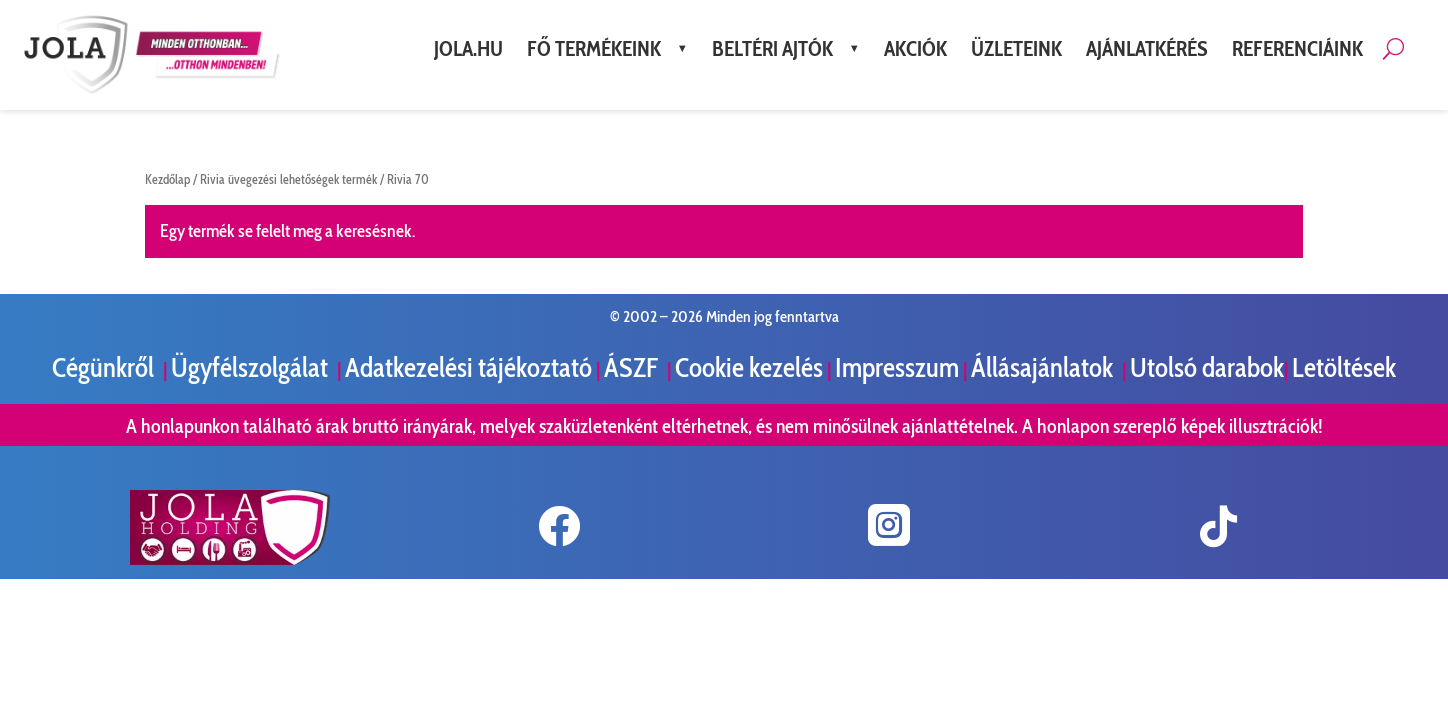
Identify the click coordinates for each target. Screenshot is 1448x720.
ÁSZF (633, 367)
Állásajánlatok (1044, 367)
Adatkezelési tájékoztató (468, 367)
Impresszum (897, 367)
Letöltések (1344, 367)
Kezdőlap (167, 179)
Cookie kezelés (749, 367)
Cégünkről (105, 367)
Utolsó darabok (1207, 367)
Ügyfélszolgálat (252, 367)
